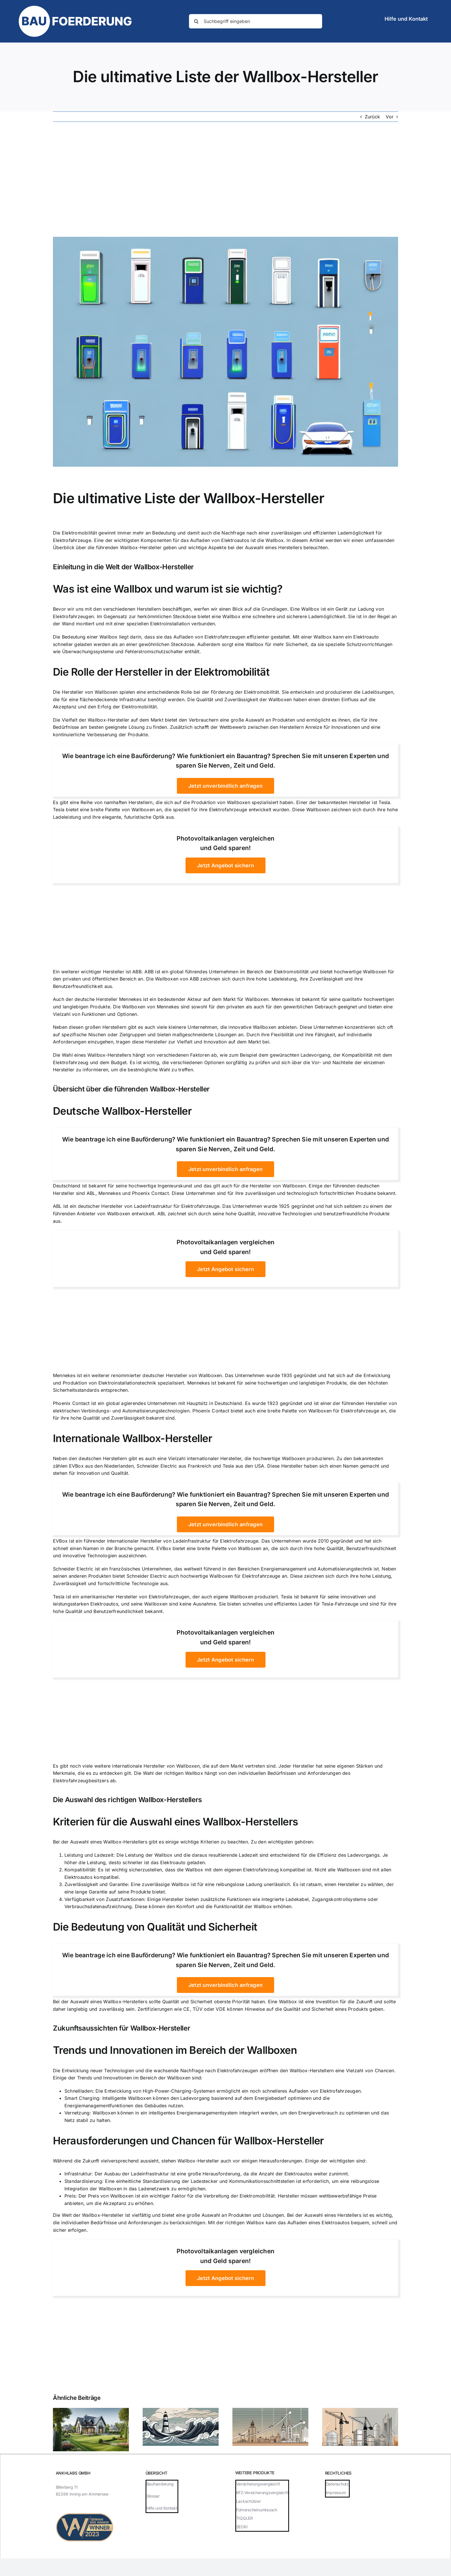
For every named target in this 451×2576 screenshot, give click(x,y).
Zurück (372, 117)
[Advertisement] (225, 179)
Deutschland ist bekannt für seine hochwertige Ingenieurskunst (122, 1186)
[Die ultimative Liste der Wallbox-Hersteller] (225, 352)
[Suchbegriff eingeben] (255, 21)
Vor (389, 117)
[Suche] (196, 21)
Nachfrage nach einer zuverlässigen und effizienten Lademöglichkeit (297, 533)
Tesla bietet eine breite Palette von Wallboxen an (107, 809)
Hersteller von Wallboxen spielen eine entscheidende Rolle (127, 692)
